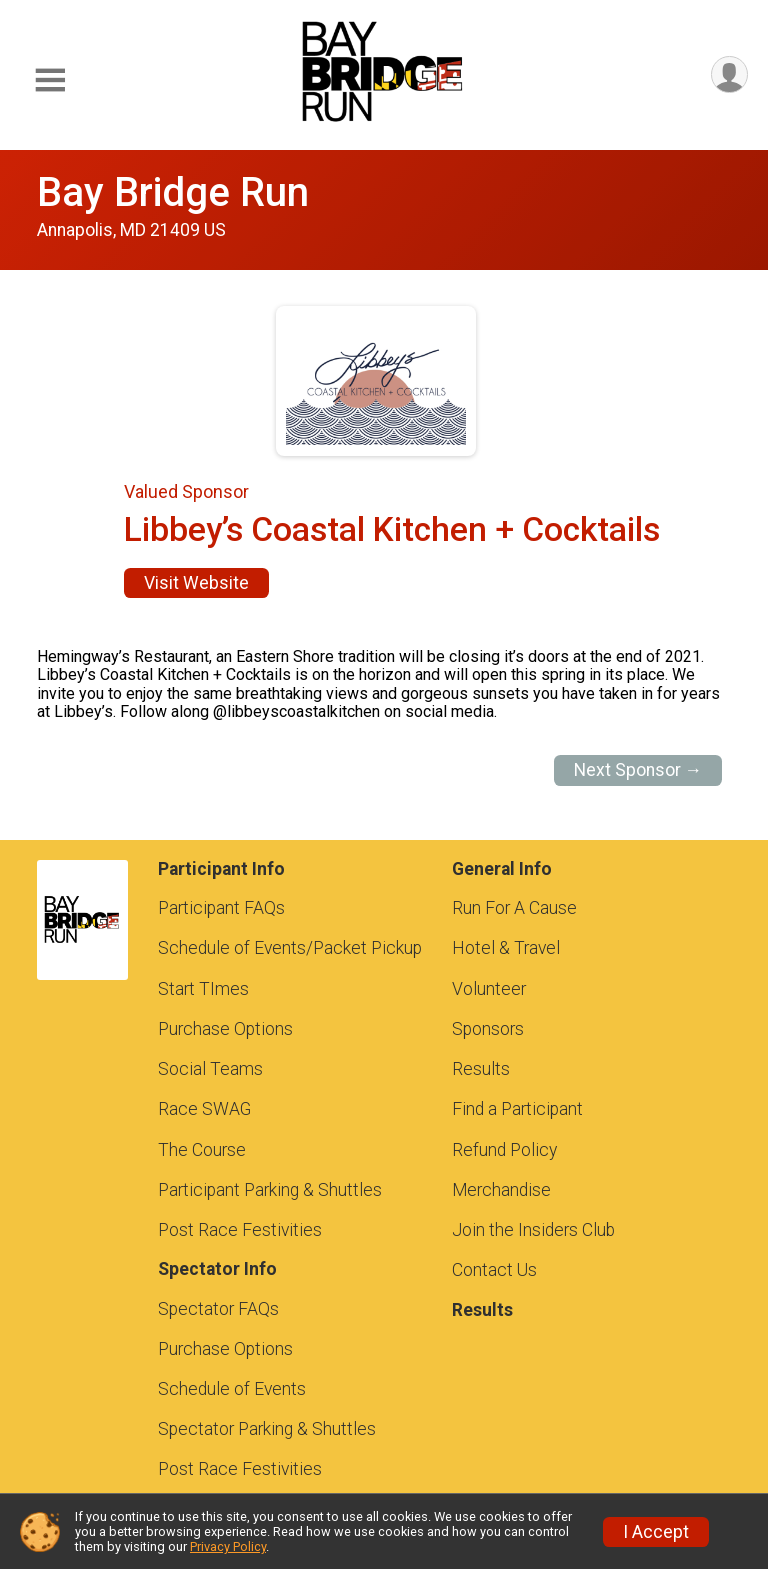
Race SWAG (204, 1109)
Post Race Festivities (240, 1230)
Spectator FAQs (218, 1309)
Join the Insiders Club (533, 1230)
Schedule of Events (232, 1389)
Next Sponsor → (638, 770)
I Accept (656, 1532)
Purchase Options (225, 1029)
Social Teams (210, 1069)
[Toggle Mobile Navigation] (50, 80)
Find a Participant (517, 1109)
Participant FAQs (221, 908)
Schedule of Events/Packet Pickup (290, 948)
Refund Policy (504, 1150)
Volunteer (489, 989)
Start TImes (203, 989)
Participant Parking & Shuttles (270, 1190)
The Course (202, 1150)
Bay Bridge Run (173, 192)
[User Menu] (729, 74)
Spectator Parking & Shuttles (267, 1429)
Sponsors (488, 1029)
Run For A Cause (514, 908)
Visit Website (196, 583)
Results (481, 1069)
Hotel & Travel (506, 948)
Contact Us (494, 1270)
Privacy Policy (228, 1546)
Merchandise (501, 1190)
